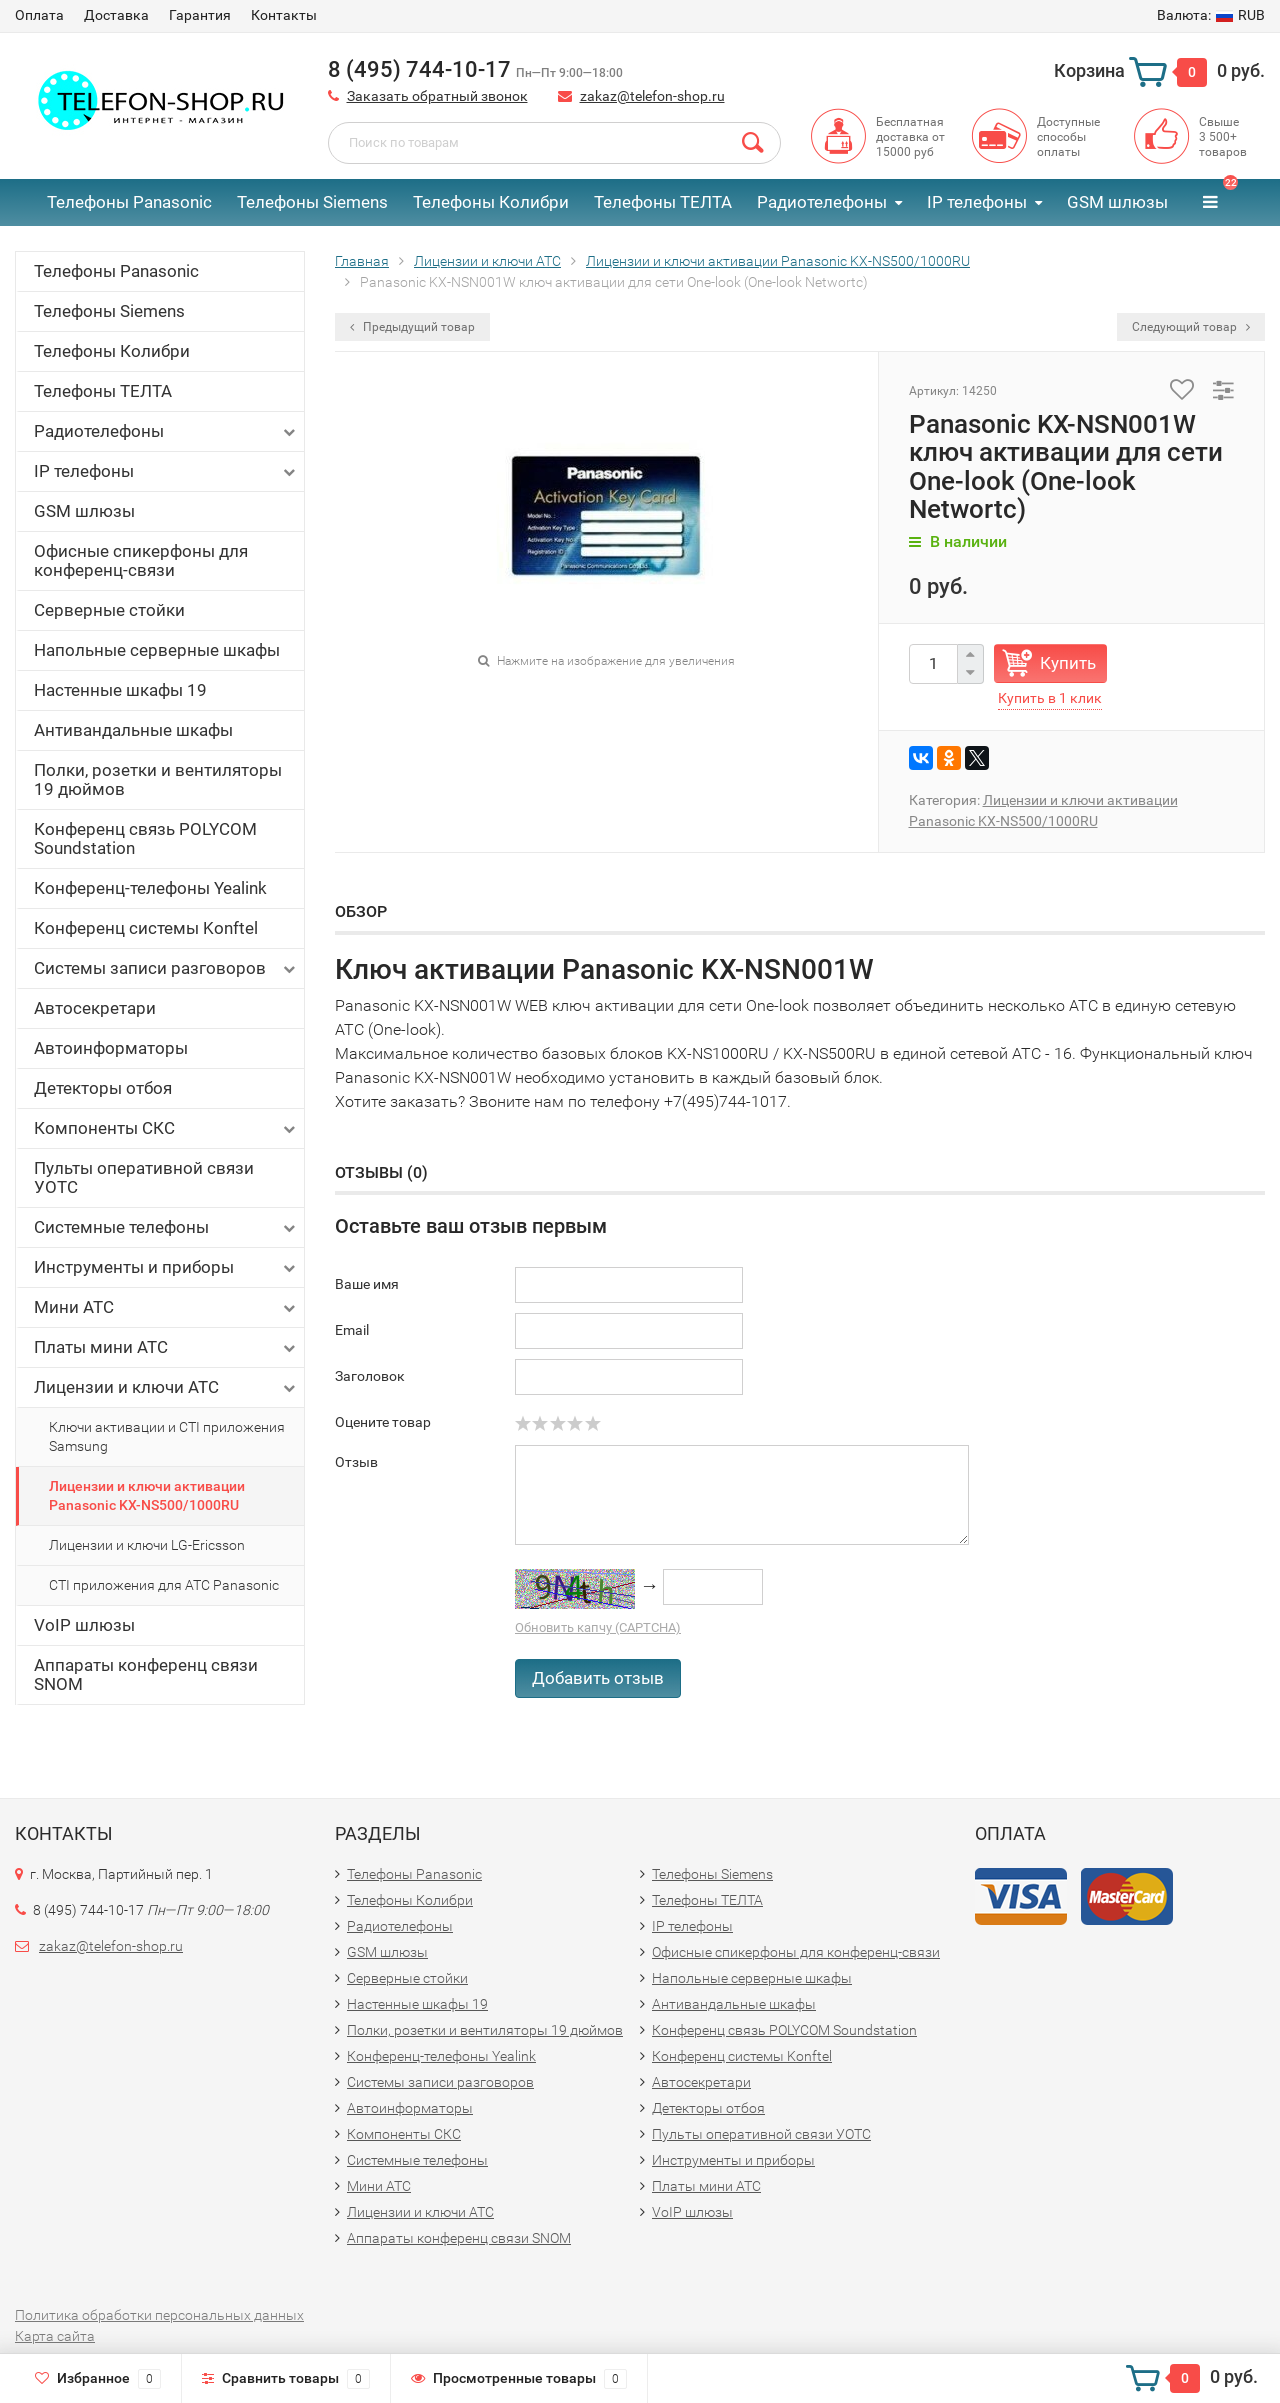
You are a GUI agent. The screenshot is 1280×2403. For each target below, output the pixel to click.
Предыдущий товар (412, 327)
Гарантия (200, 15)
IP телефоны (977, 202)
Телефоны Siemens (312, 202)
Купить (1068, 663)
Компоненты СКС (166, 1128)
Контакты (284, 15)
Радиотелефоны (822, 202)
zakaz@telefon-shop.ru (652, 96)
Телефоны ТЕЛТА (663, 202)
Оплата (39, 15)
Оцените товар (383, 1422)
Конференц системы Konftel (146, 928)
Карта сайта (55, 2336)
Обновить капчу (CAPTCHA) (598, 1627)
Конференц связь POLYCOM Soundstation (145, 838)
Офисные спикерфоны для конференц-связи (141, 560)
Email (352, 1330)
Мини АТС (166, 1307)
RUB (1211, 15)
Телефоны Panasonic (129, 202)
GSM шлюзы (1117, 202)
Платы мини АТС (166, 1347)
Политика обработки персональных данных (159, 2315)
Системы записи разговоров (166, 968)
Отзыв (356, 1462)
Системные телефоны (166, 1227)
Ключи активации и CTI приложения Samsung (167, 1436)
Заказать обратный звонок (437, 96)
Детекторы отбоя (103, 1088)
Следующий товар (1191, 327)
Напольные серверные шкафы (157, 650)
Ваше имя (367, 1284)
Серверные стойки (109, 610)
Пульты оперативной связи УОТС (144, 1177)
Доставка (116, 15)
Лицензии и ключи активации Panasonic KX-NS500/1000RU (147, 1495)
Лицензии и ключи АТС (166, 1387)
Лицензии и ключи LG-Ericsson (147, 1545)
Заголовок (370, 1376)
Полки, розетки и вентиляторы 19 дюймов (158, 779)
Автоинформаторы (111, 1048)
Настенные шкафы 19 (120, 690)
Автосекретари (95, 1008)
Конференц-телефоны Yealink (150, 888)
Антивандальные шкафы (133, 730)
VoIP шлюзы (84, 1625)
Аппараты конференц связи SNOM (146, 1674)
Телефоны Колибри (491, 202)
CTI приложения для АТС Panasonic (164, 1585)
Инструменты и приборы (166, 1267)
